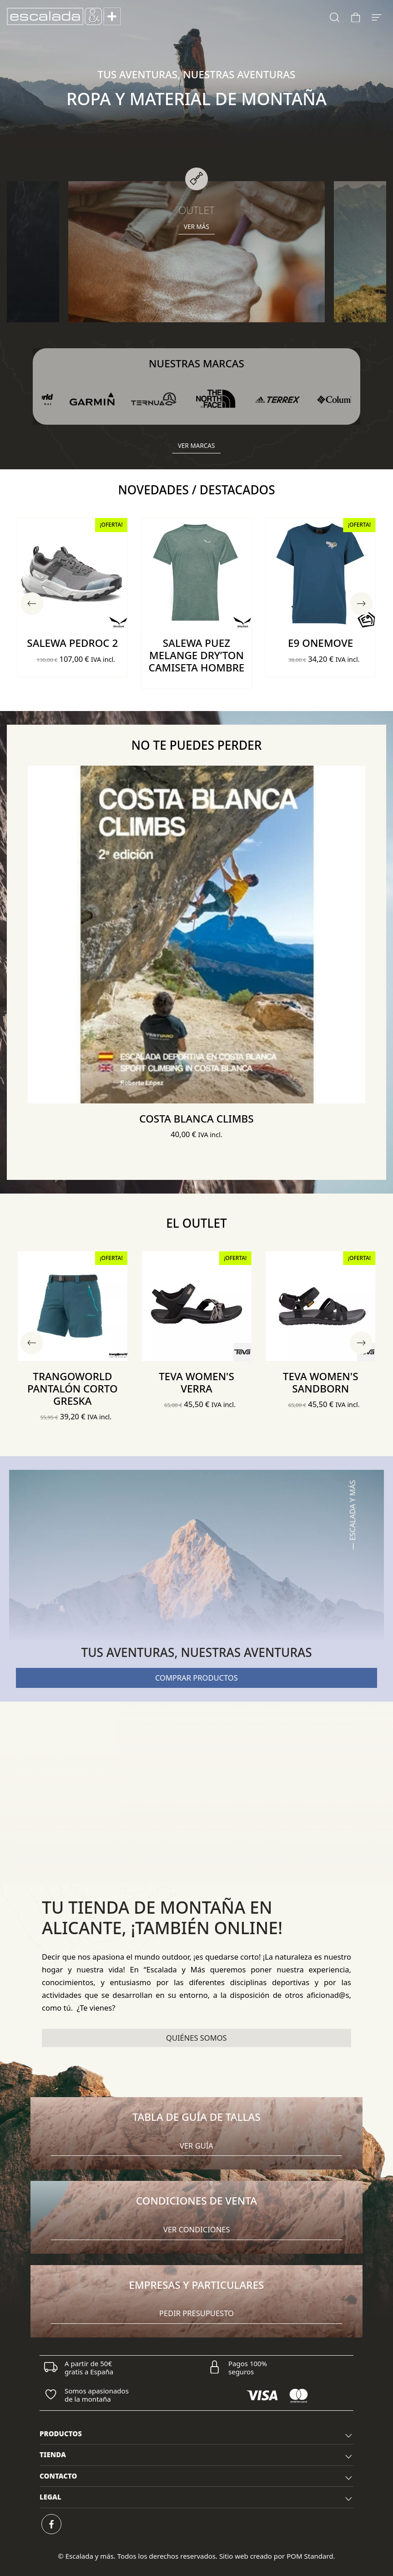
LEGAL (196, 2498)
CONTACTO (196, 2477)
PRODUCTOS (196, 2435)
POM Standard (310, 2556)
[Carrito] (355, 16)
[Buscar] (334, 16)
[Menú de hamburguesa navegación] (376, 16)
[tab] (196, 2434)
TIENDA (196, 2456)
